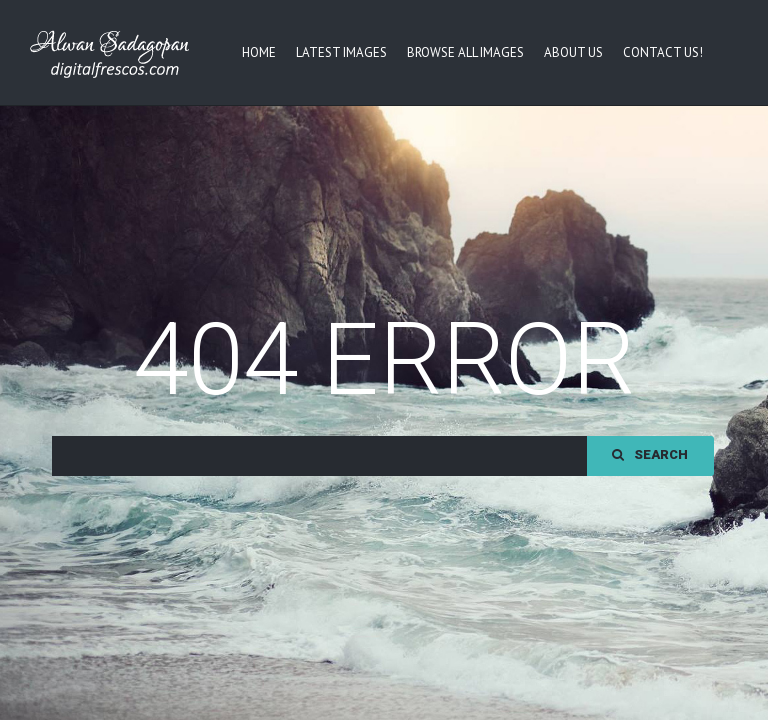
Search (650, 525)
